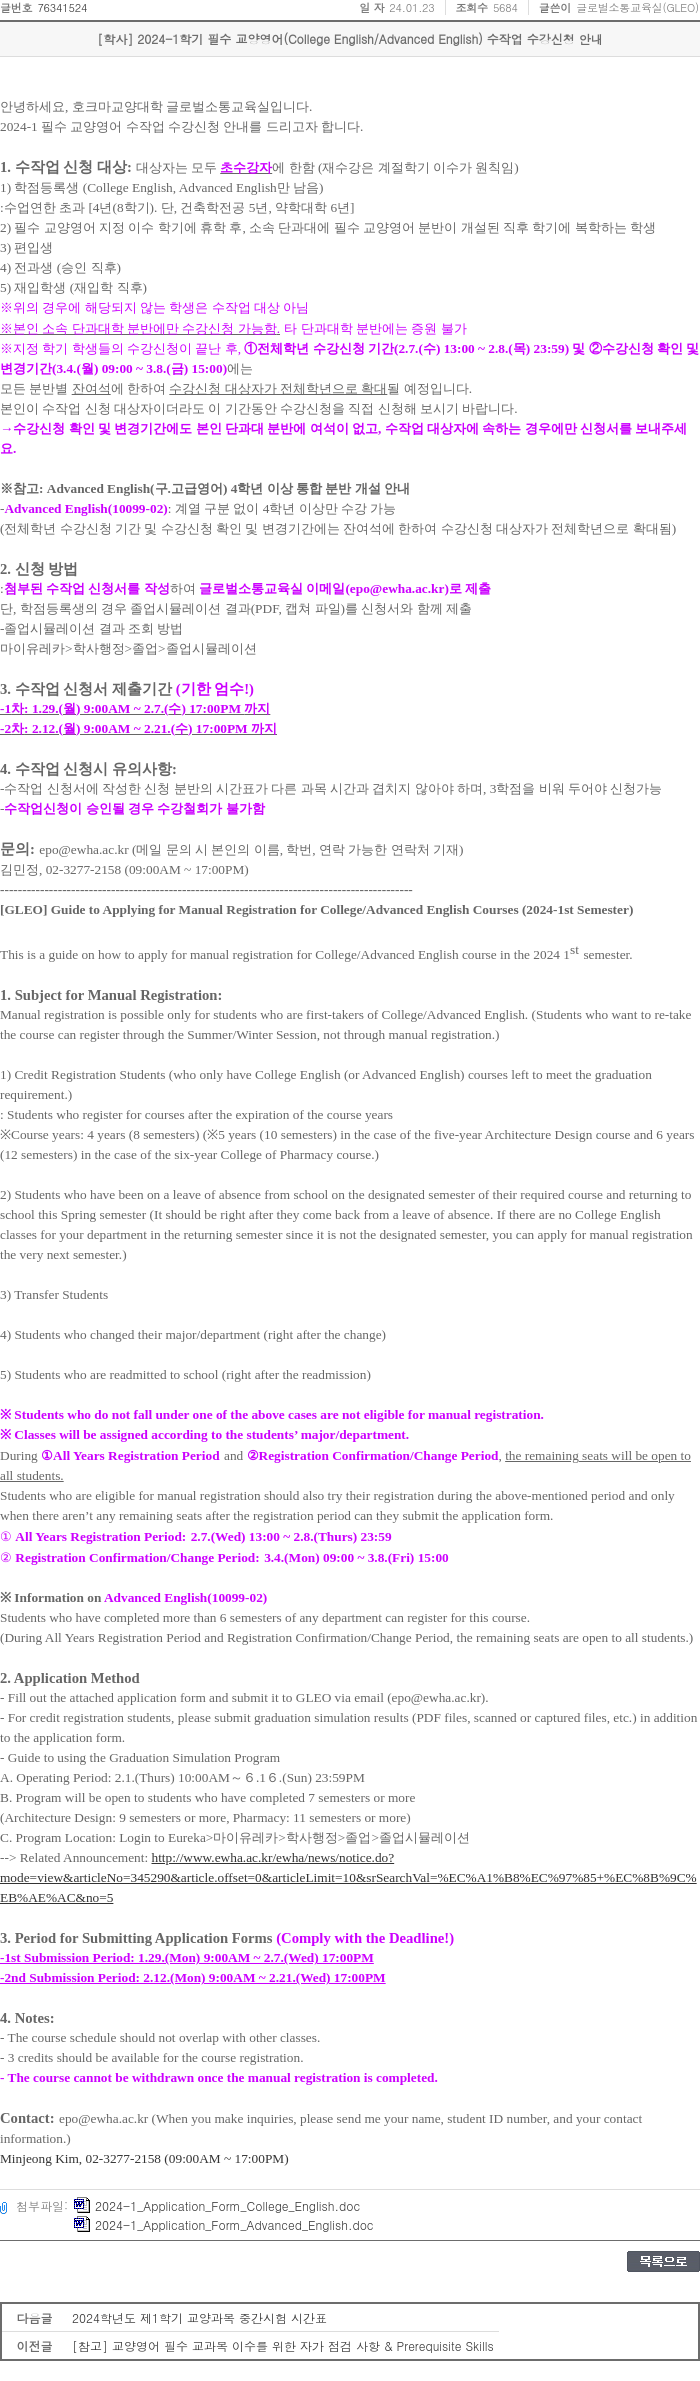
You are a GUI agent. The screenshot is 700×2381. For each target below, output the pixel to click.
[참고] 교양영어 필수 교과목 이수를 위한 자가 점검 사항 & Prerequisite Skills (283, 2345)
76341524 (62, 7)
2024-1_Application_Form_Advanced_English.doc (223, 2224)
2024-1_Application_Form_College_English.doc (217, 2205)
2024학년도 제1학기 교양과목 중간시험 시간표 (199, 2317)
